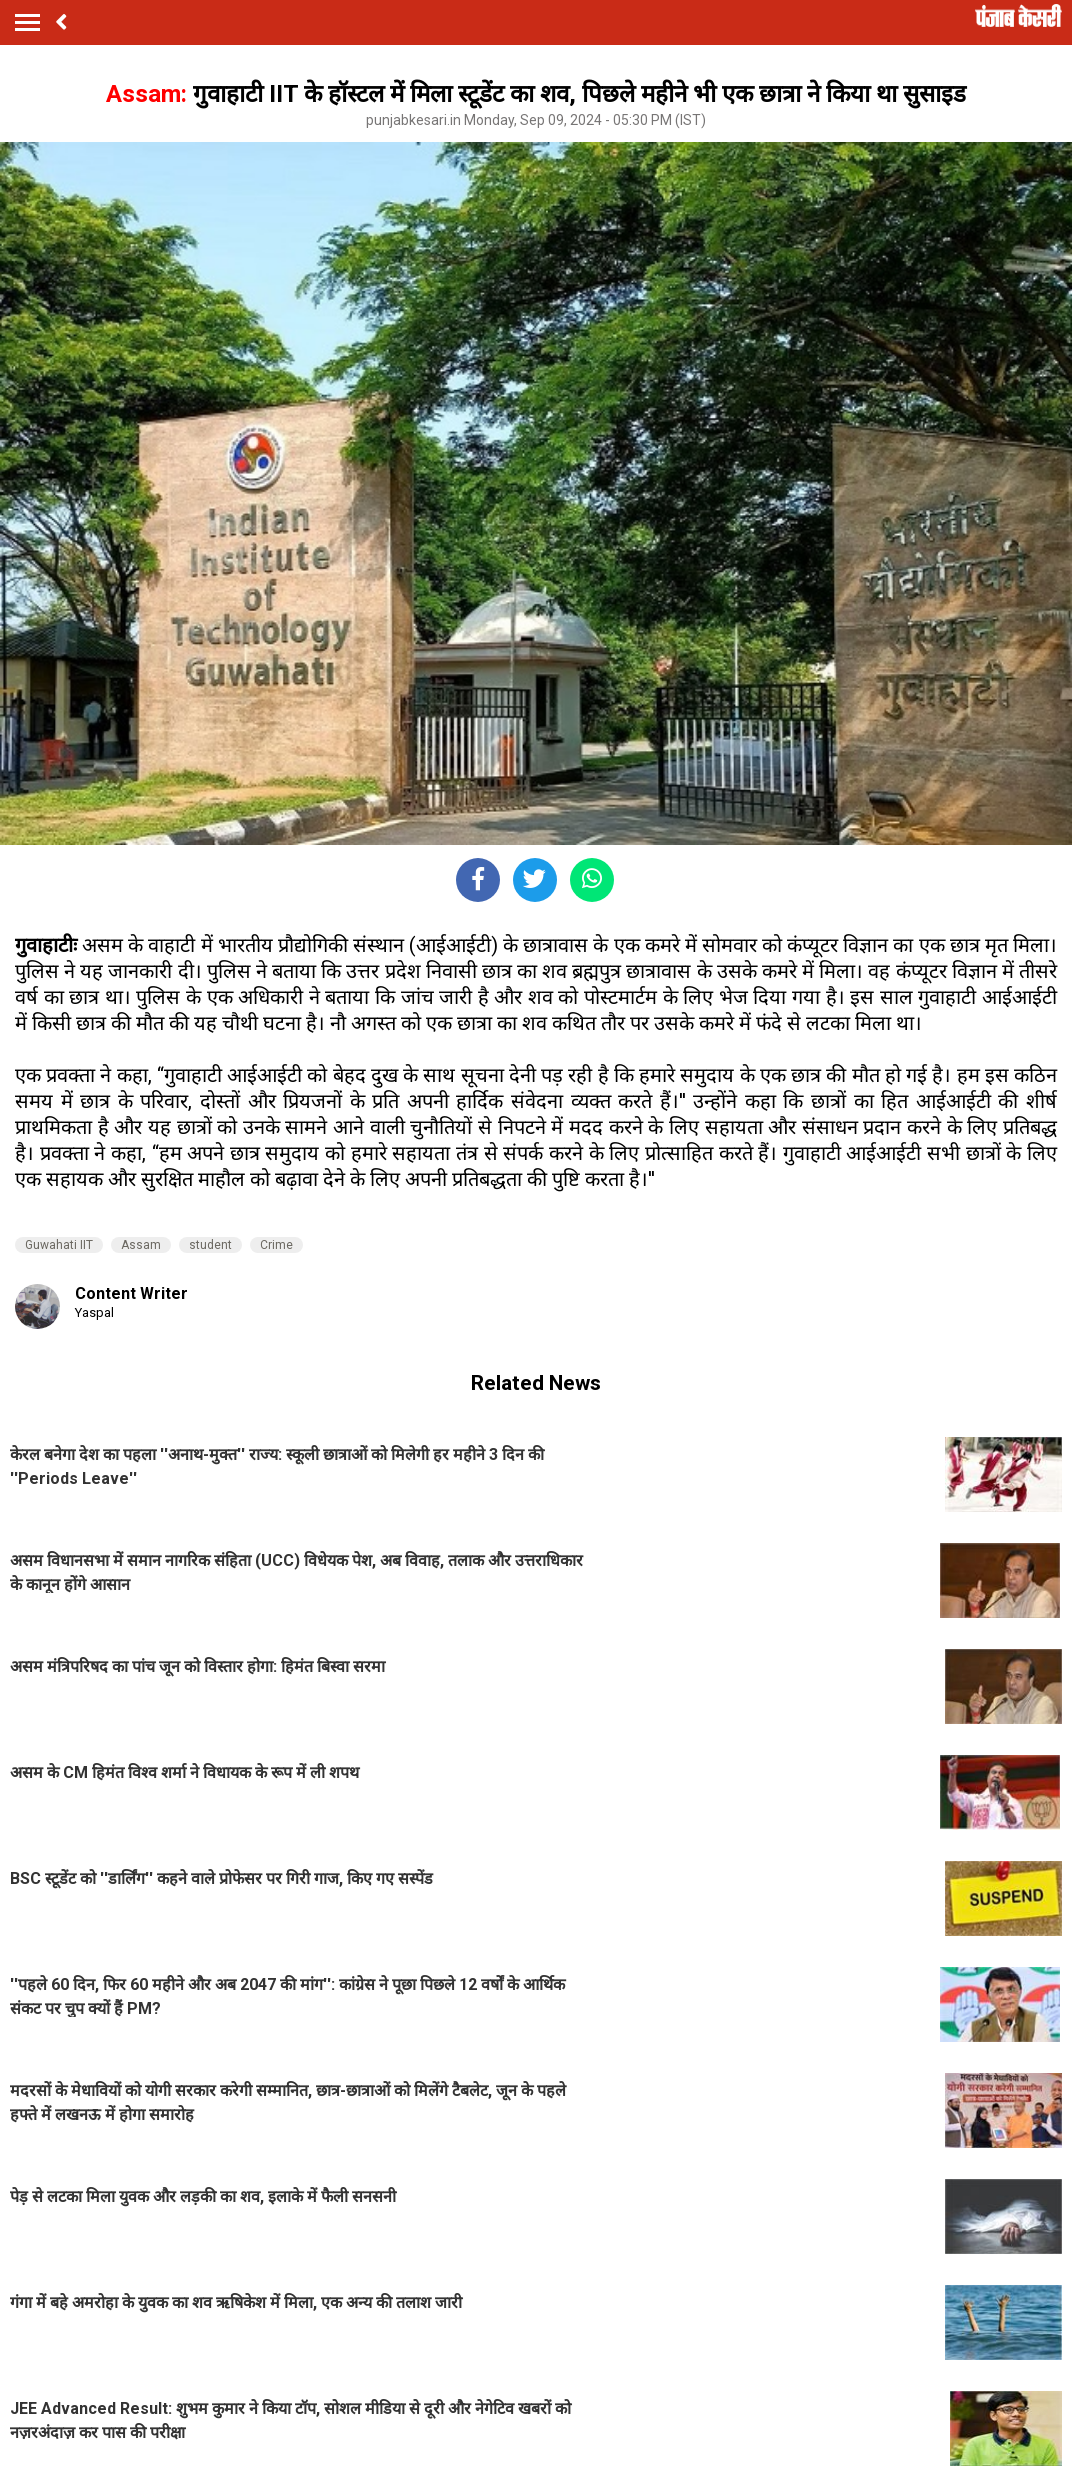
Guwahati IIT (59, 1245)
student (210, 1245)
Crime (276, 1245)
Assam (141, 1245)
